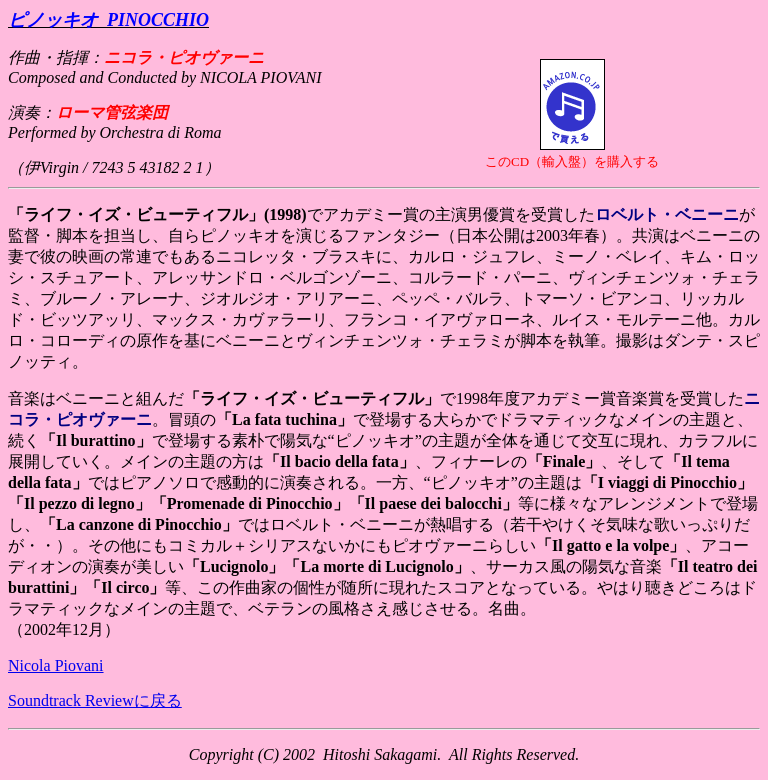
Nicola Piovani (56, 665)
